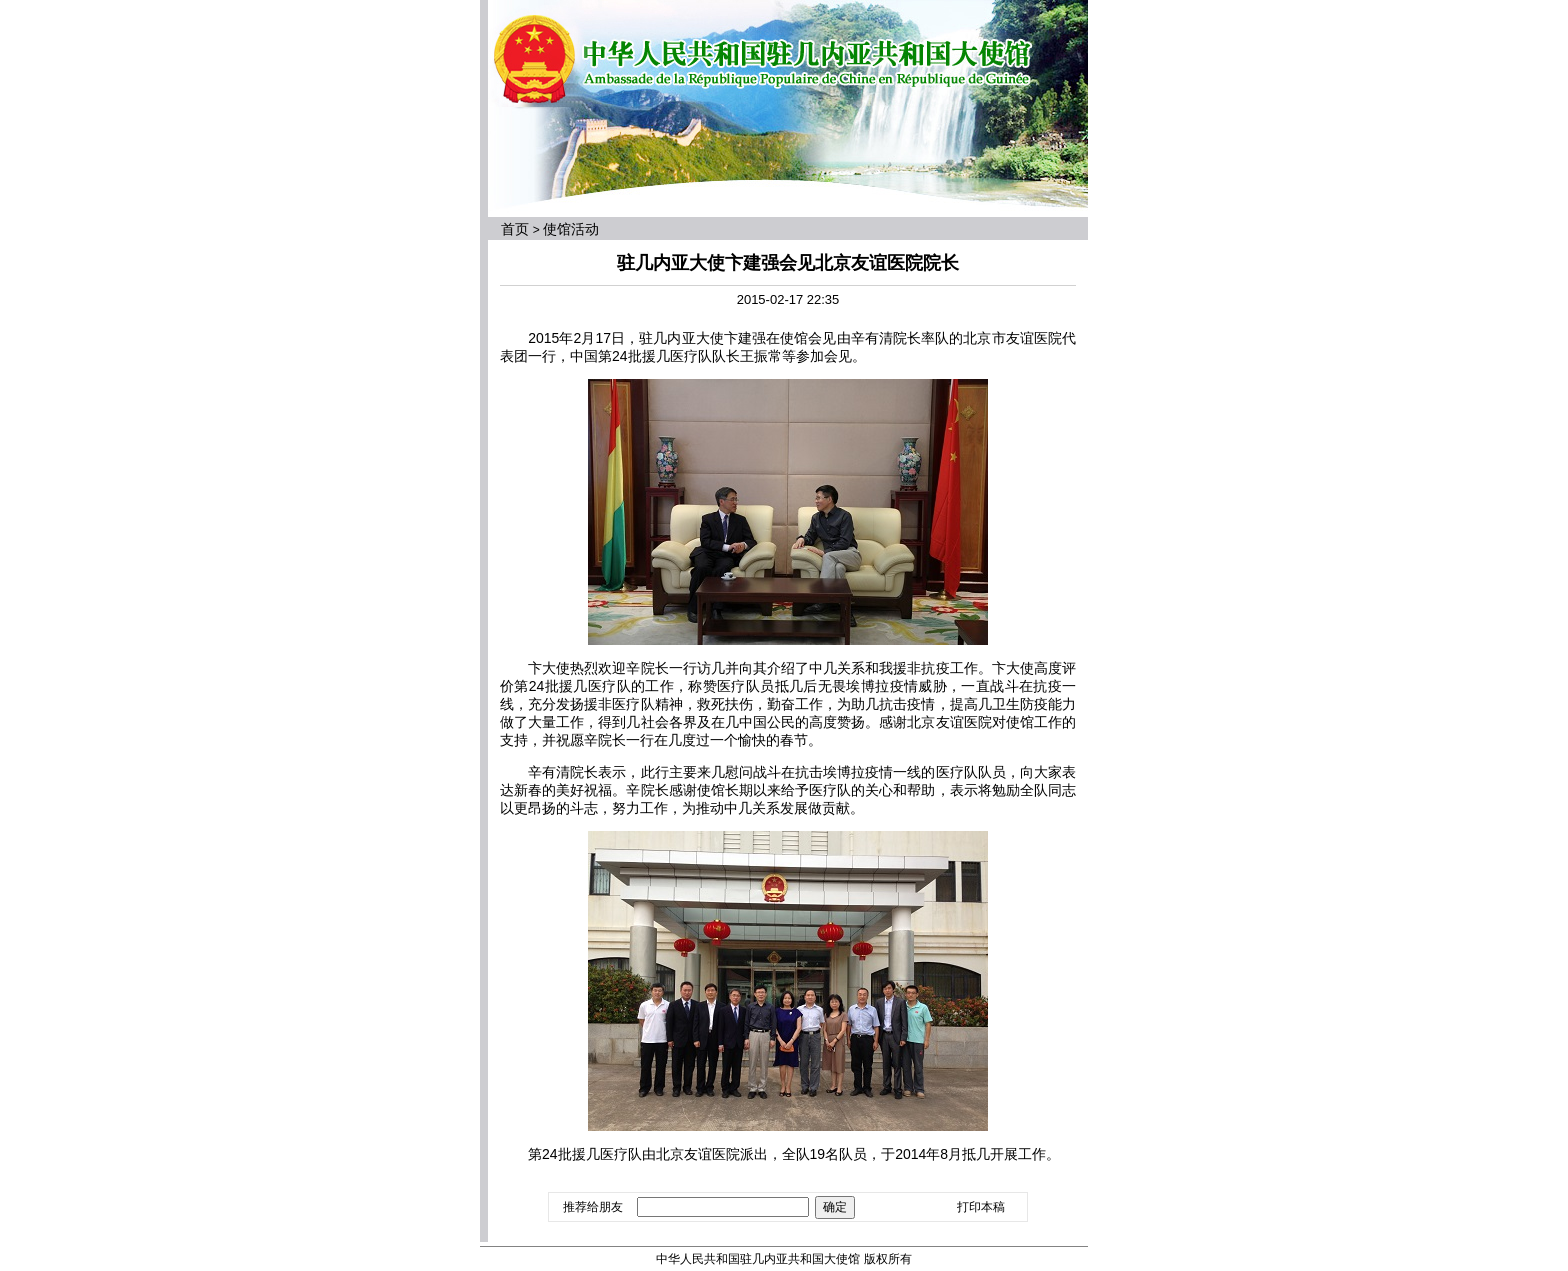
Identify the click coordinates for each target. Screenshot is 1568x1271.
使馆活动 (571, 229)
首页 (515, 229)
